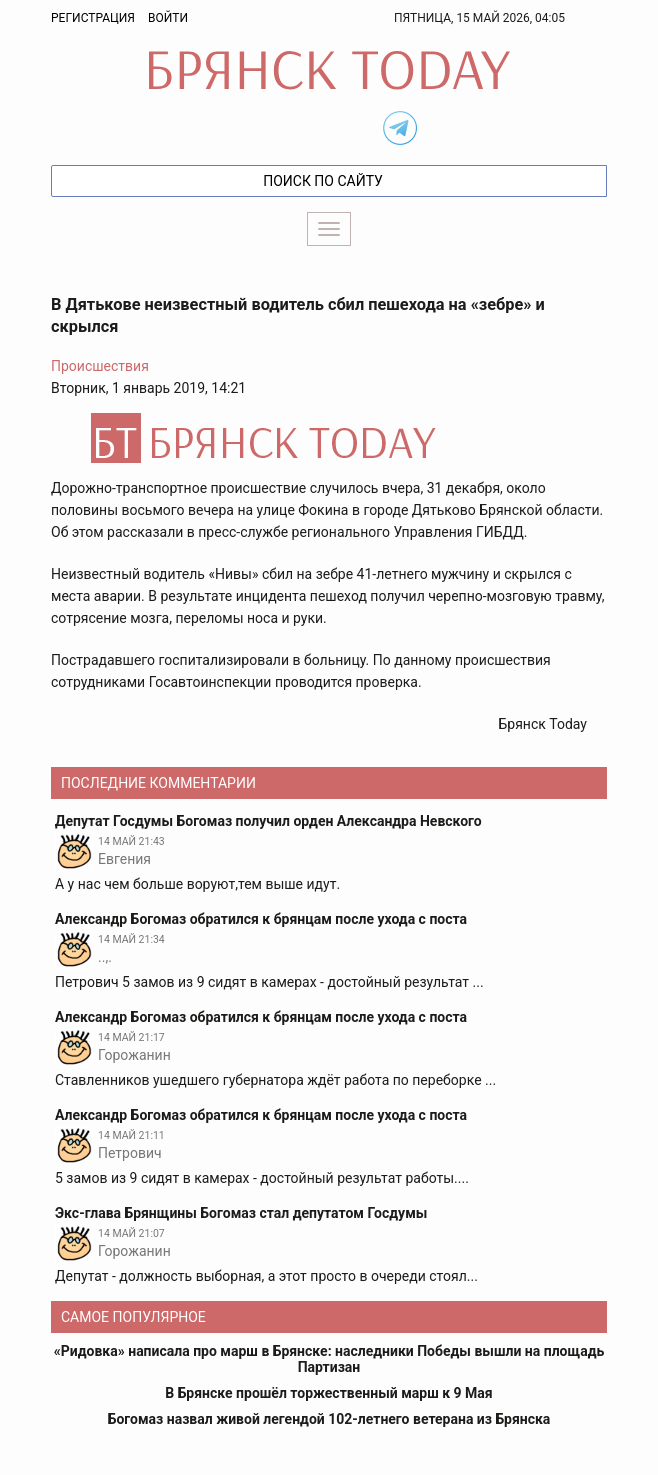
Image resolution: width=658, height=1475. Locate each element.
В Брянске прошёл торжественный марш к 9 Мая (328, 1393)
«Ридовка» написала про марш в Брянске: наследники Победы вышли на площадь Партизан (329, 1359)
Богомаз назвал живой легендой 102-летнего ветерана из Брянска (329, 1419)
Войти (168, 18)
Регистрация (93, 18)
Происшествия (100, 366)
